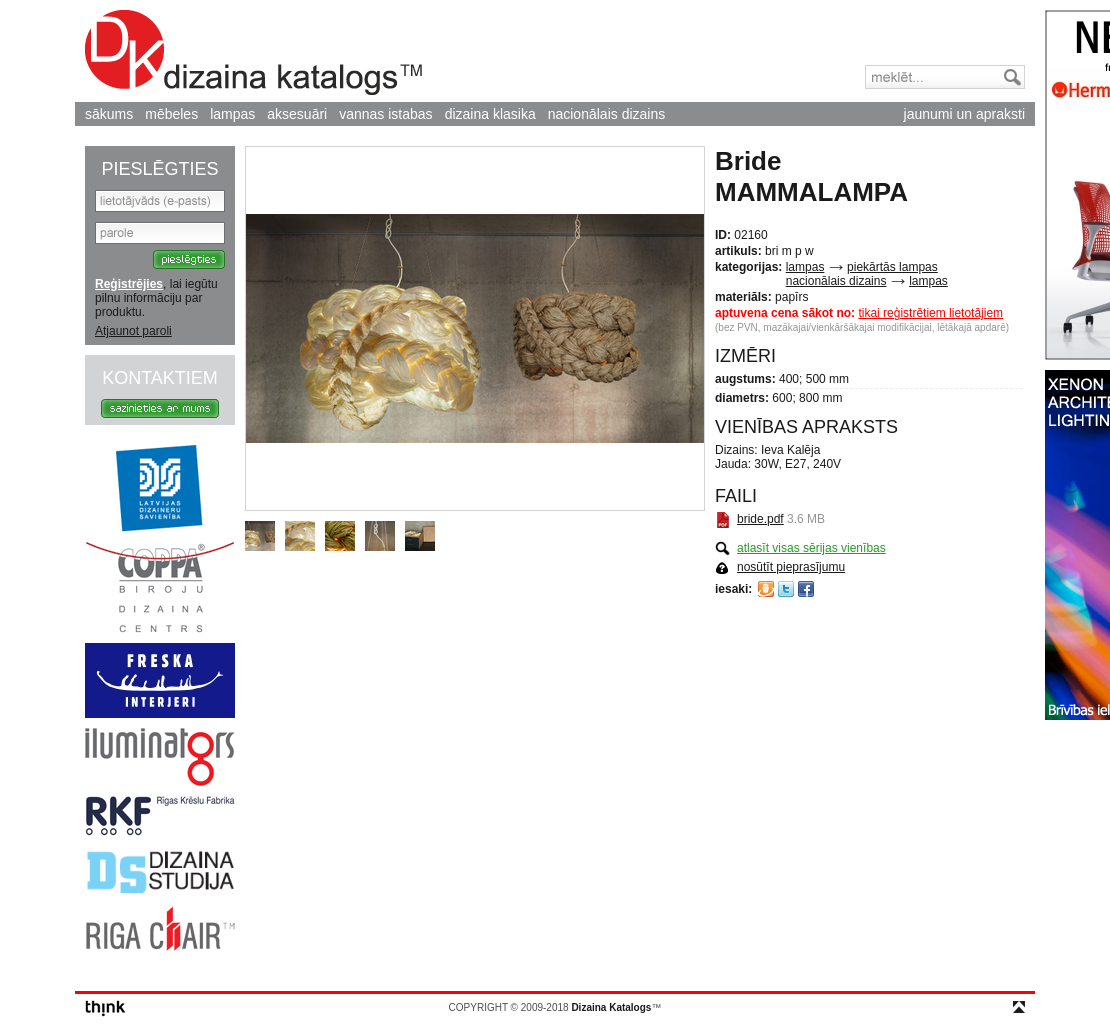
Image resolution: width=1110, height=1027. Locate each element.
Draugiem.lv (766, 589)
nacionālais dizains (607, 114)
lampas (232, 114)
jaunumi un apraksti (964, 114)
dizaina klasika (490, 114)
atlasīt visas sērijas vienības (811, 548)
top (1019, 1007)
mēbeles (171, 114)
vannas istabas (385, 114)
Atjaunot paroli (133, 331)
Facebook (806, 589)
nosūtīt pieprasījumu (791, 567)
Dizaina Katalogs (253, 52)
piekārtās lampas (892, 267)
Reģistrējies (129, 284)
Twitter (786, 589)
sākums (109, 114)
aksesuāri (297, 114)
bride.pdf (760, 519)
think (105, 1008)
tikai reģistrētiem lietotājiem (930, 313)
